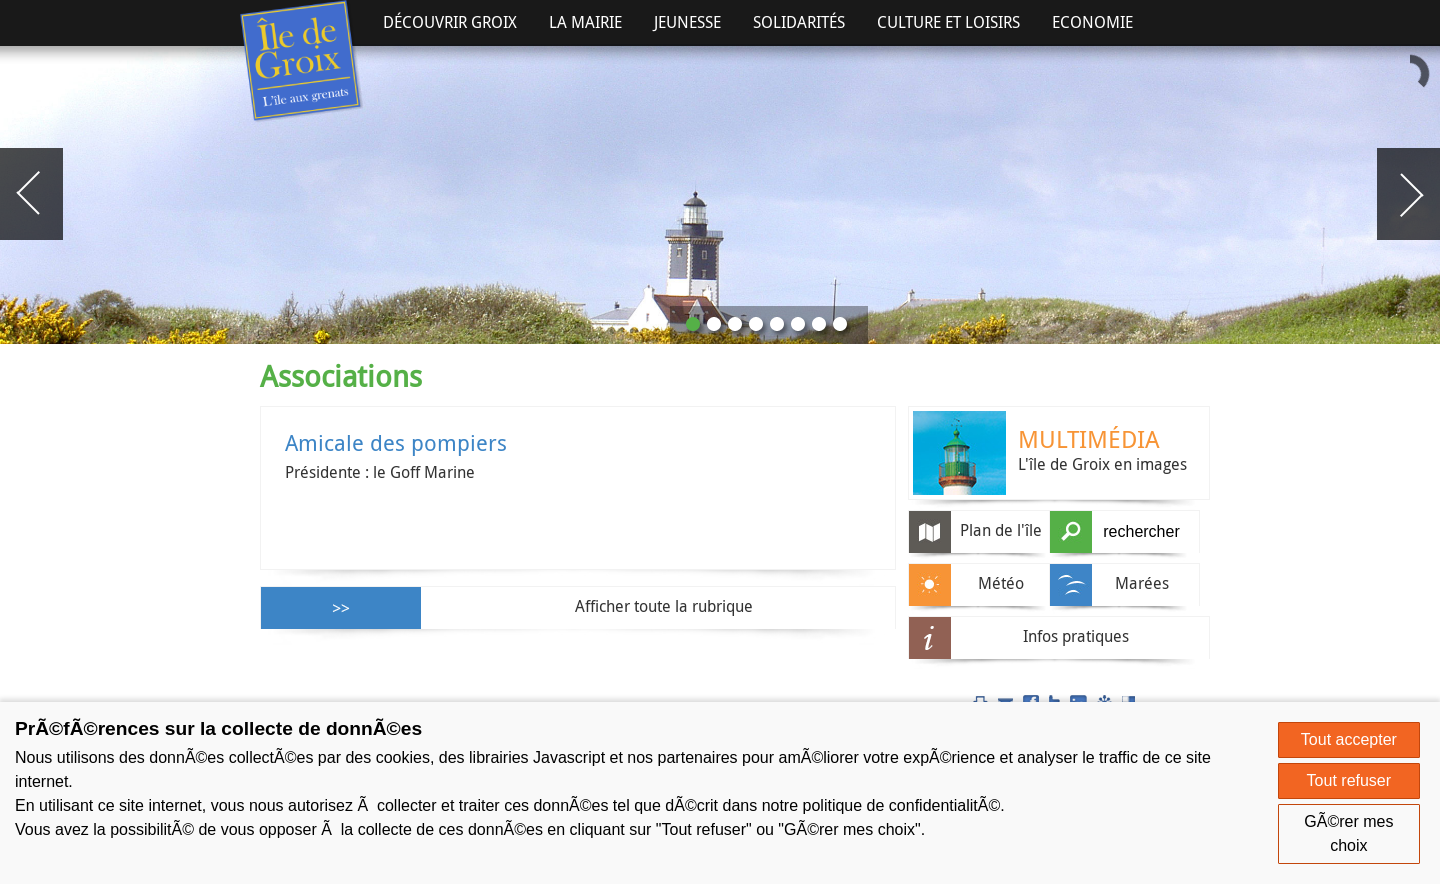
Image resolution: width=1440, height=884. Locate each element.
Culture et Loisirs (948, 22)
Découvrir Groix (450, 22)
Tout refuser (1349, 780)
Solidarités (799, 22)
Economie (1092, 22)
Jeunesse (687, 22)
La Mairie (585, 22)
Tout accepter (1349, 739)
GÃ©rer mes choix (1348, 833)
